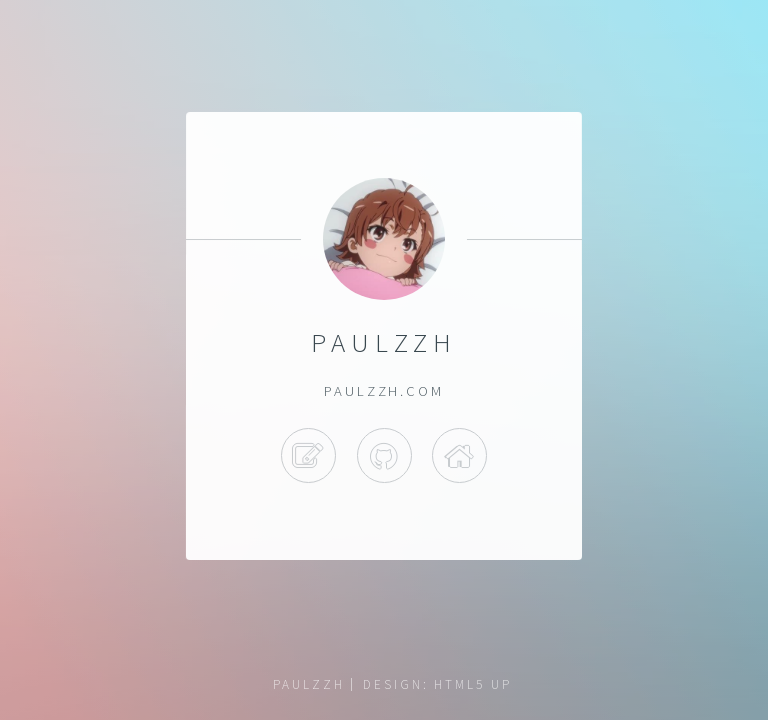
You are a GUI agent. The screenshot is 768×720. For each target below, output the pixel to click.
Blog (308, 455)
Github (383, 455)
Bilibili (459, 455)
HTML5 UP (472, 684)
